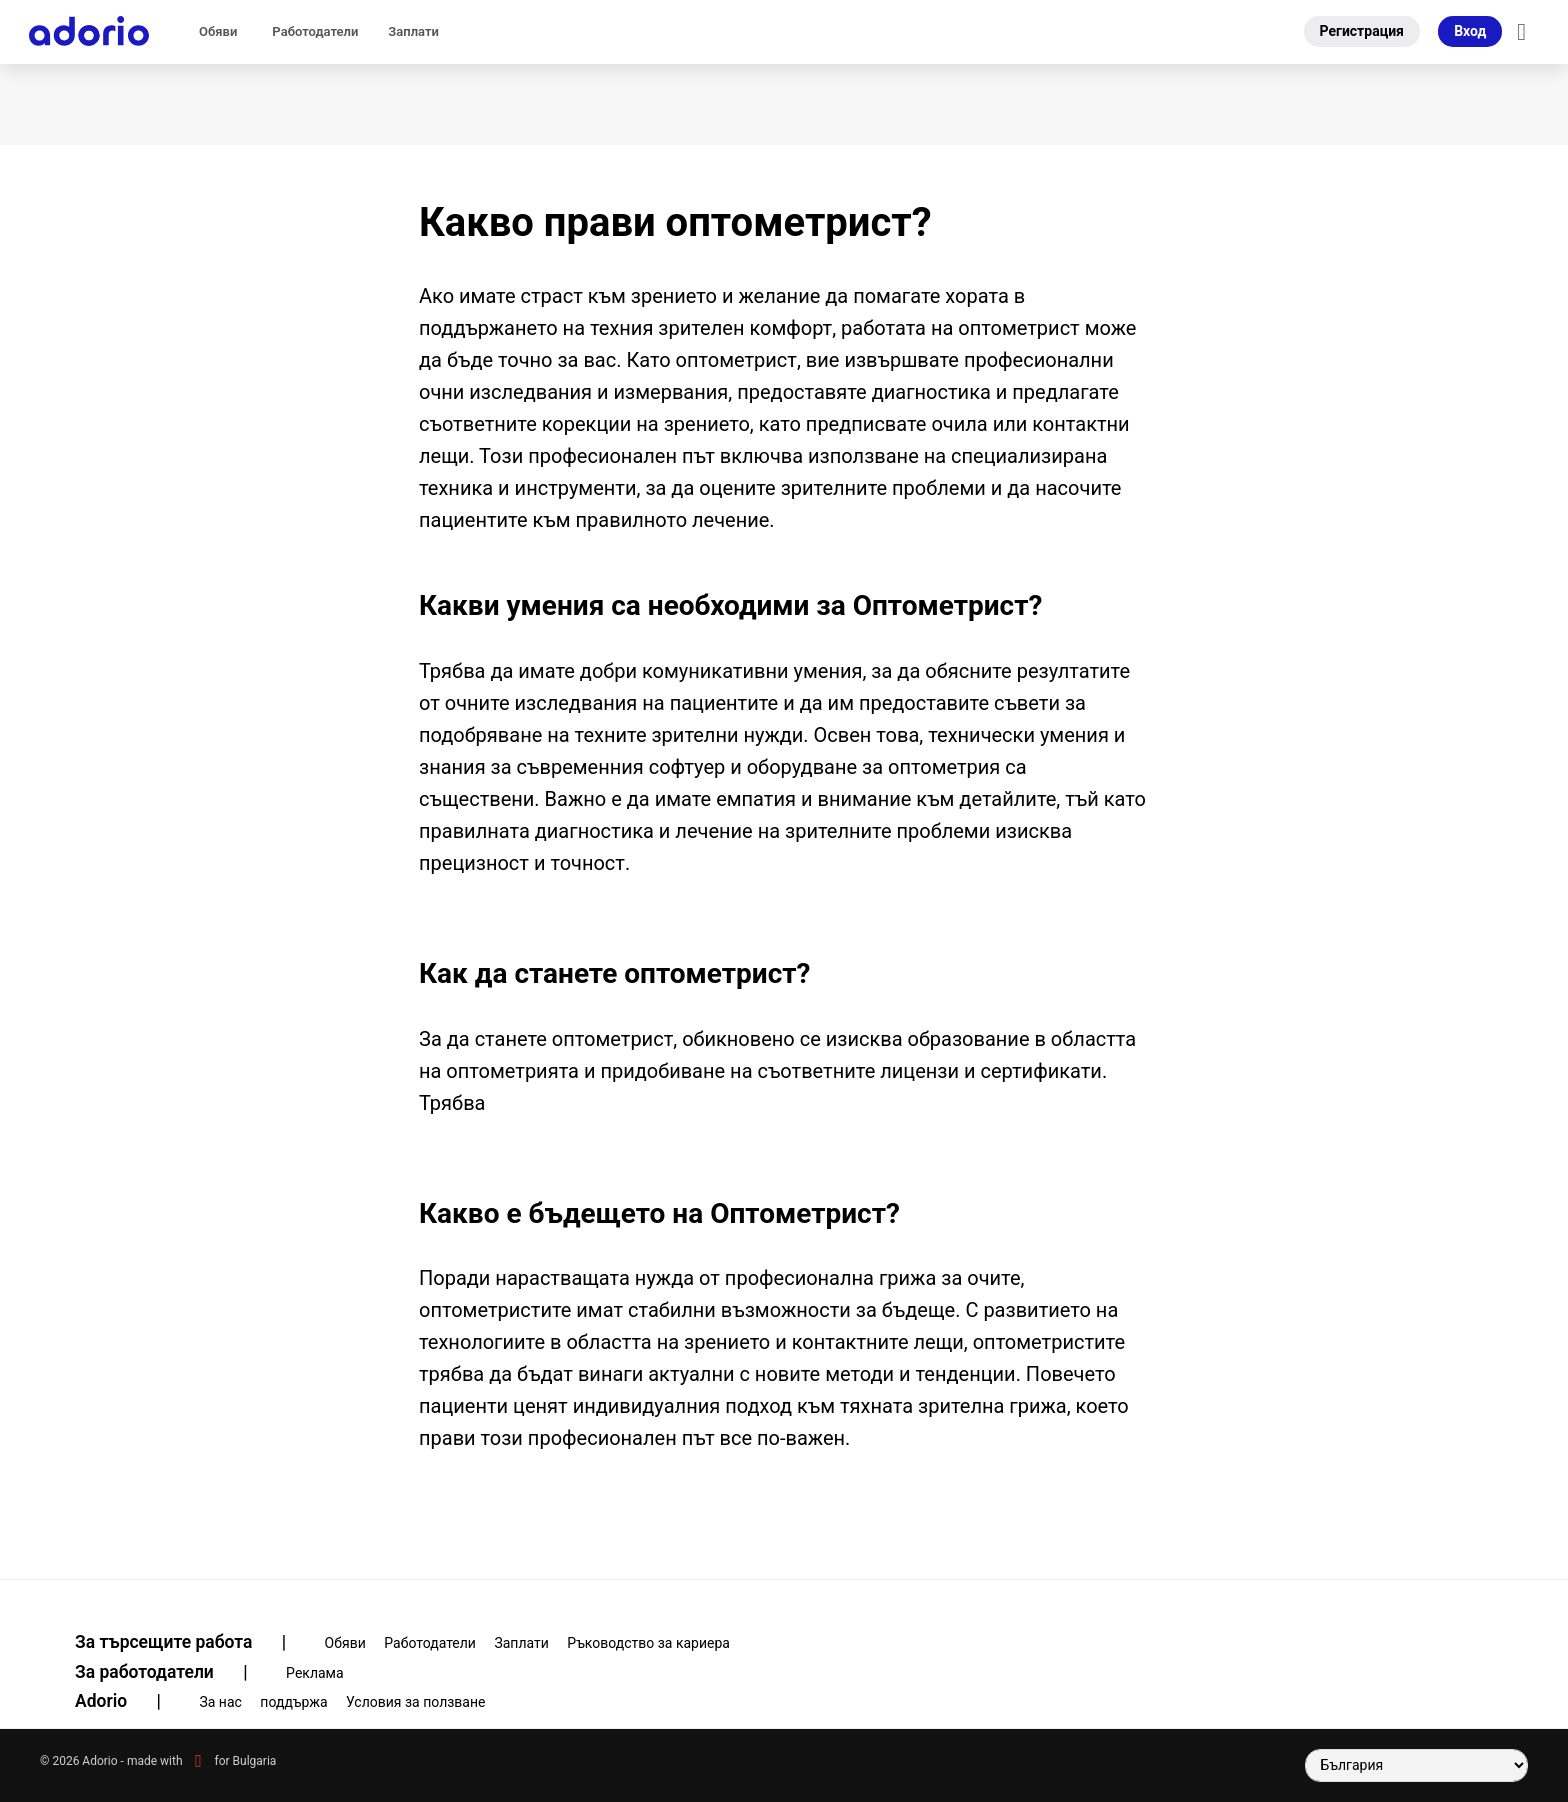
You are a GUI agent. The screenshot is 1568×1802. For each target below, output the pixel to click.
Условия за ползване (415, 1702)
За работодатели (174, 1672)
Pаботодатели (315, 31)
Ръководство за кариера (648, 1643)
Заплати (413, 31)
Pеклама (315, 1673)
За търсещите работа (193, 1642)
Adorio (130, 1701)
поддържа (293, 1702)
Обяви (218, 31)
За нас (220, 1702)
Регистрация (1362, 31)
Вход (1470, 31)
